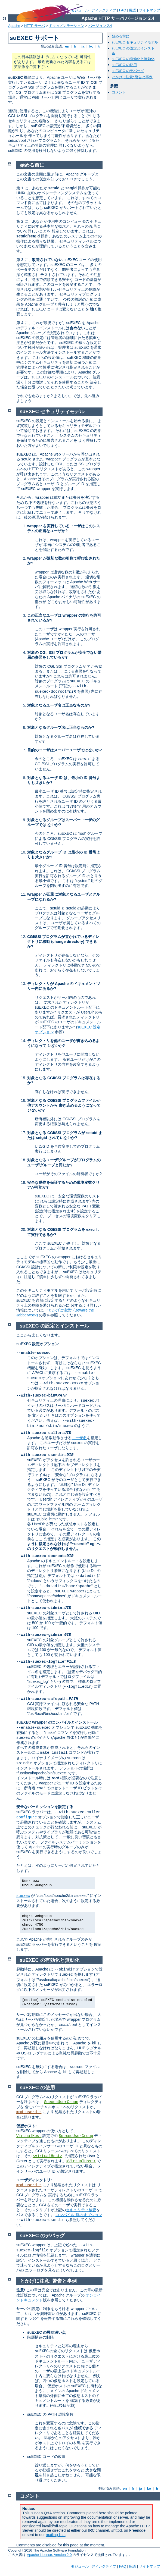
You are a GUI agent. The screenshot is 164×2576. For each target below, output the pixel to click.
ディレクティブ (103, 10)
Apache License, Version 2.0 (49, 2555)
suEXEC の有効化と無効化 (133, 59)
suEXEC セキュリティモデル (135, 42)
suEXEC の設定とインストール (54, 1326)
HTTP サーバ (34, 26)
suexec (23, 1896)
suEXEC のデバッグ (128, 71)
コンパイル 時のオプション (78, 2215)
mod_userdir (28, 2112)
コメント (119, 92)
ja (83, 46)
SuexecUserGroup (61, 2102)
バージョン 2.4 (100, 26)
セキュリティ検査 (81, 2210)
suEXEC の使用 (124, 65)
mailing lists (55, 2535)
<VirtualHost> (47, 2156)
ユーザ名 (79, 1438)
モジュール (80, 2566)
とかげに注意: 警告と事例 (132, 77)
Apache (14, 26)
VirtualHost (28, 2136)
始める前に (120, 36)
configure (26, 1817)
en (67, 46)
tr (99, 46)
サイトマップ (149, 10)
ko (91, 46)
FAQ (122, 10)
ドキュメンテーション (66, 26)
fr (75, 46)
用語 (132, 10)
